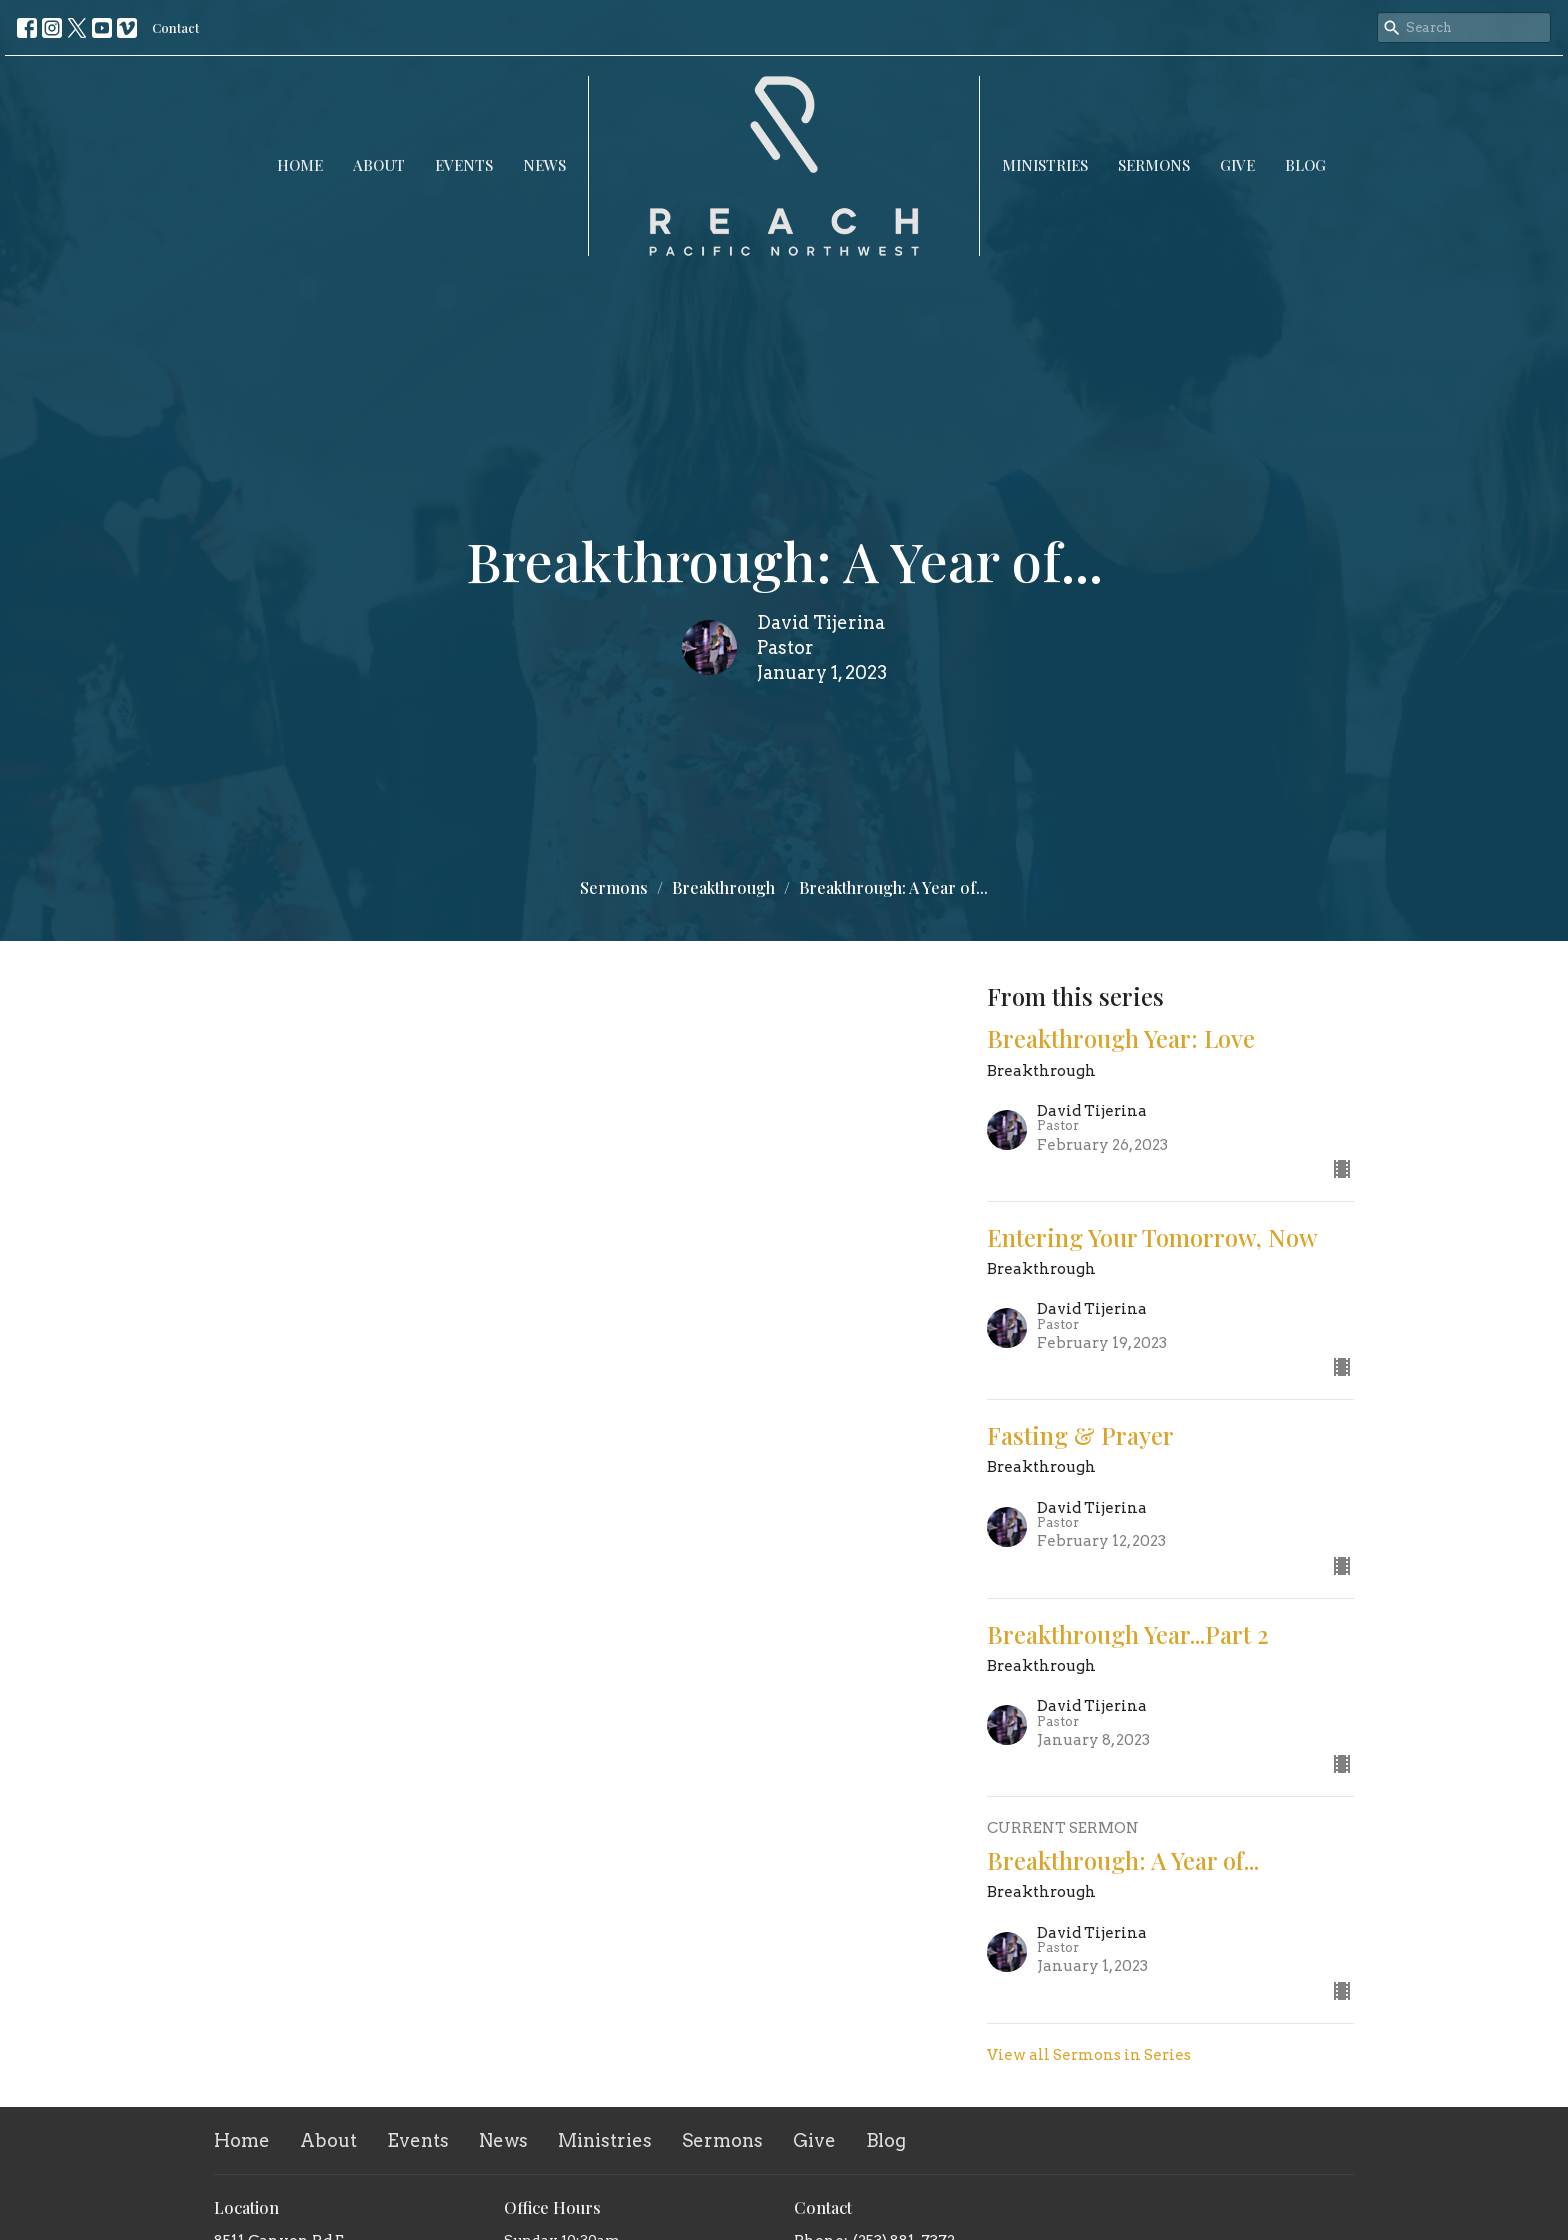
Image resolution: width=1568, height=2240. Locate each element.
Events (464, 165)
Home (300, 165)
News (544, 165)
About (379, 165)
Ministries (1045, 165)
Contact (175, 27)
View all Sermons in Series (1089, 2055)
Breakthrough (723, 887)
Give (1237, 165)
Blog (1305, 165)
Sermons (1154, 165)
